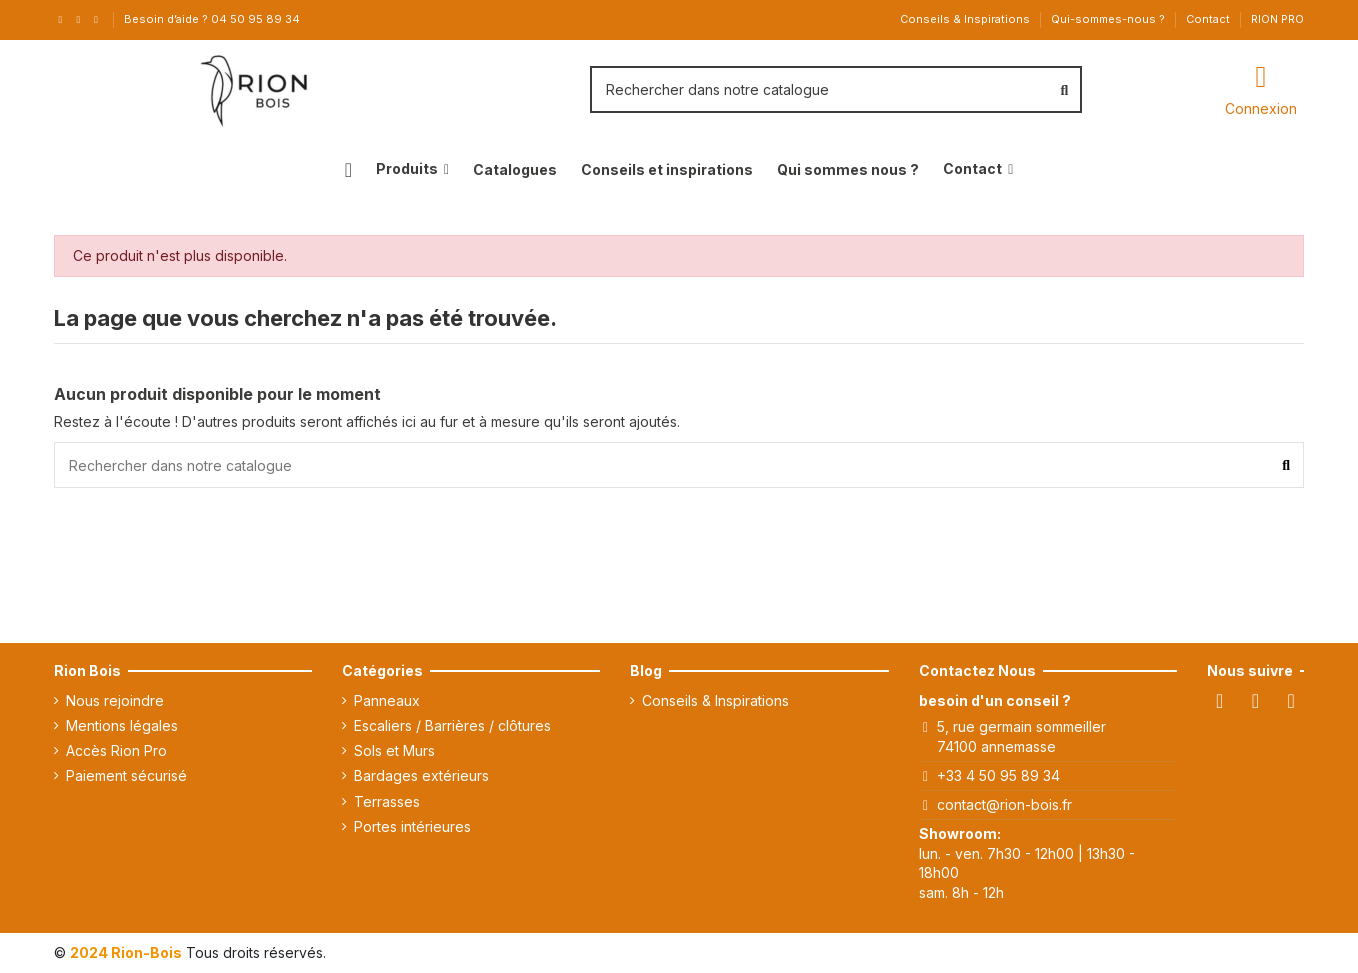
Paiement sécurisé (126, 775)
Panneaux (387, 700)
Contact (1209, 19)
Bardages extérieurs (421, 775)
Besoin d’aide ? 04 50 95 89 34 (212, 19)
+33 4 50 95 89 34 (998, 775)
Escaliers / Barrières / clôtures (452, 725)
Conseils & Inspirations (966, 19)
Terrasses (387, 801)
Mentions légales (122, 725)
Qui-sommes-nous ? (1109, 19)
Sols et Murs (394, 750)
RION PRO (1277, 19)
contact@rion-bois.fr (1004, 804)
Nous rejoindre (115, 700)
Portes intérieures (412, 826)
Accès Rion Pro (116, 750)
